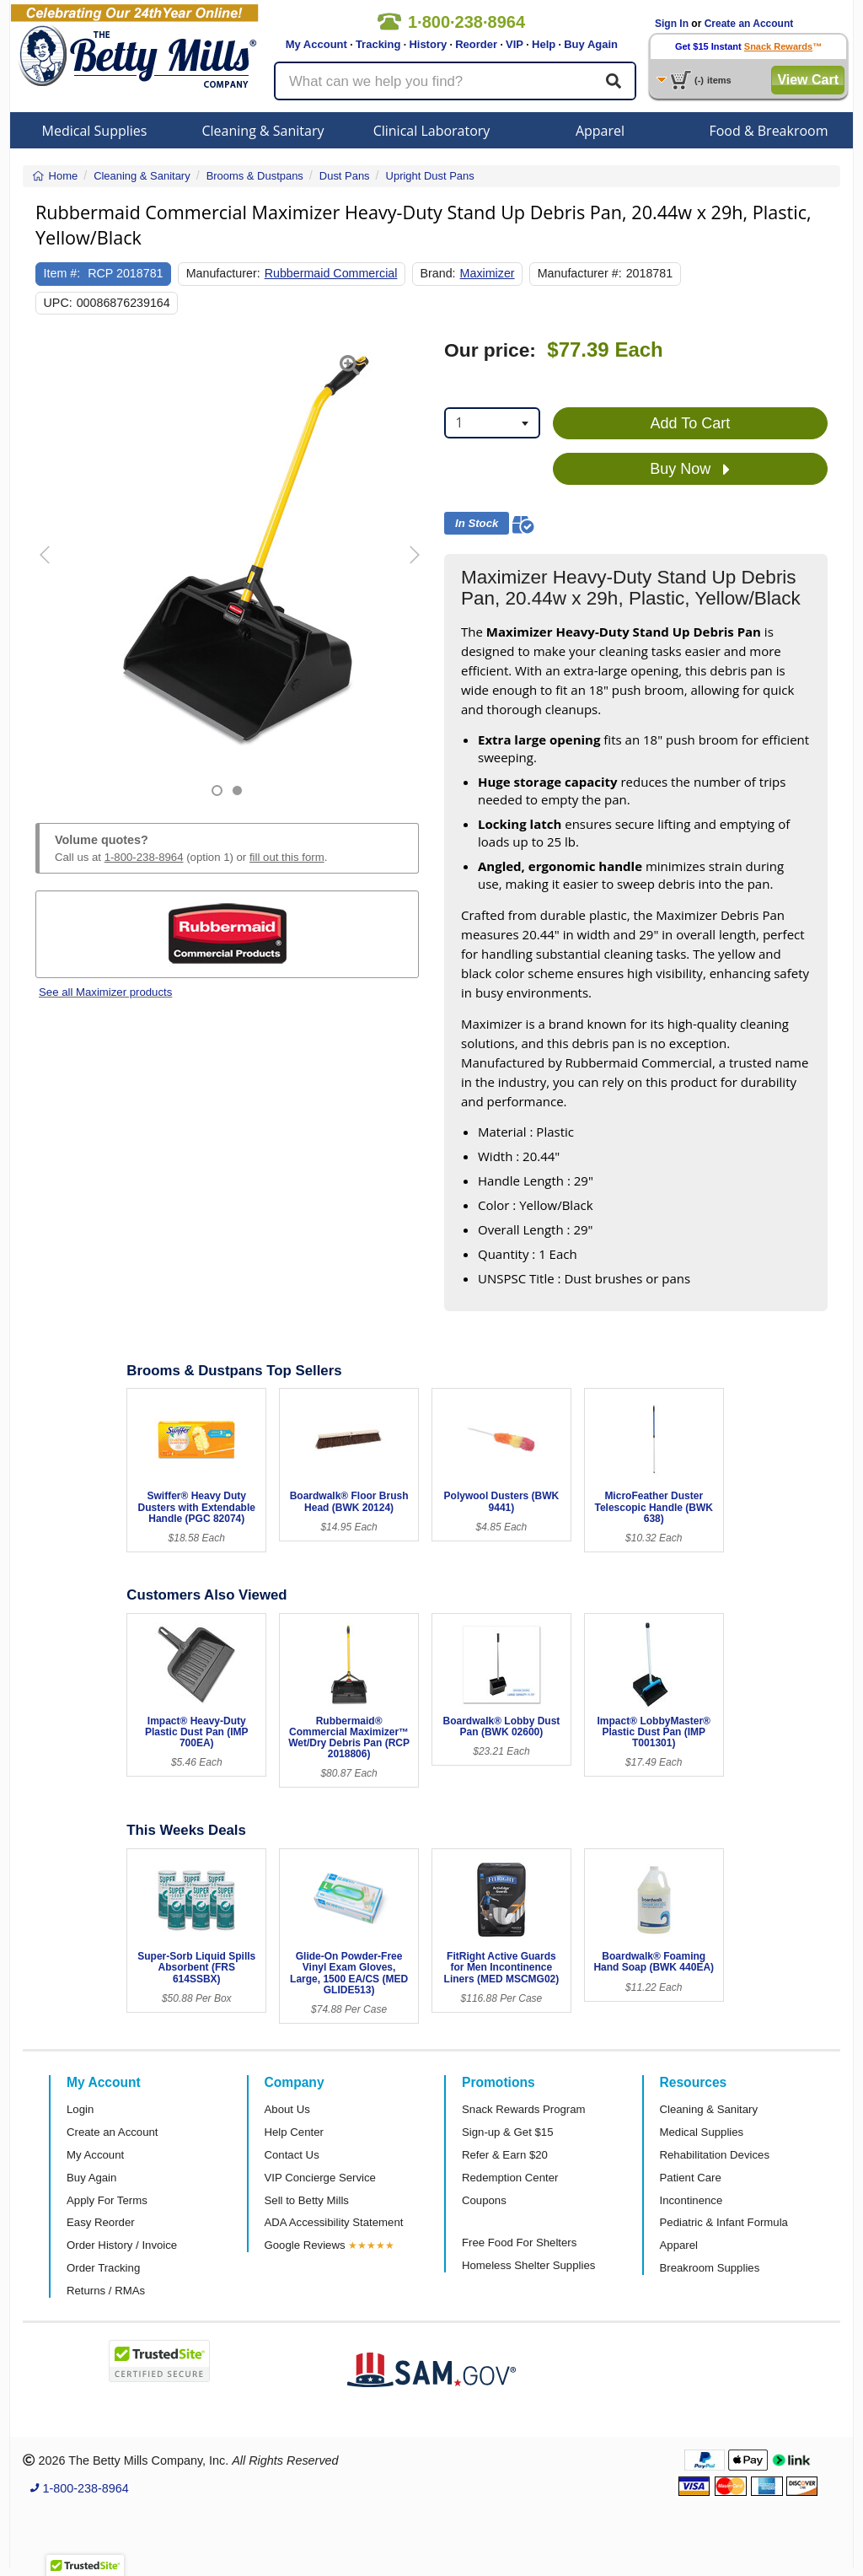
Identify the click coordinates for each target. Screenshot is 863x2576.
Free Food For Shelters (519, 2242)
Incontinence (691, 2200)
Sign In (672, 24)
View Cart (808, 80)
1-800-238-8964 (144, 857)
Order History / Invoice (122, 2245)
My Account (316, 44)
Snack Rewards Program (524, 2109)
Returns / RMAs (106, 2290)
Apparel (600, 130)
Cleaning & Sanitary (263, 130)
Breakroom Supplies (710, 2267)
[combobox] (492, 422)
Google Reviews (305, 2245)
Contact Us (292, 2154)
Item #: (62, 273)
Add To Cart (691, 423)
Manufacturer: (223, 273)
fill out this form (286, 857)
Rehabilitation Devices (714, 2154)
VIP (514, 44)
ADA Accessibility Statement (334, 2222)
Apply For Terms (107, 2200)
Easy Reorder (101, 2222)
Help (543, 44)
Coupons (484, 2200)
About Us (287, 2109)
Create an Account (749, 24)
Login (80, 2109)
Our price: (490, 350)
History (428, 44)
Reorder (476, 44)
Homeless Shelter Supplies (528, 2265)
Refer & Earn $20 (505, 2154)
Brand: (438, 273)
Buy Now (690, 469)
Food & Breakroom (768, 130)
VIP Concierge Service (320, 2177)
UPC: (58, 302)
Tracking (378, 44)
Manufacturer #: (580, 273)
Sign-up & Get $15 (508, 2132)
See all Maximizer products (105, 992)
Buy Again (591, 44)
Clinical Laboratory (431, 130)
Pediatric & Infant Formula (724, 2222)
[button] (48, 568)
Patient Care (690, 2177)
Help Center (294, 2132)
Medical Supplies (94, 130)
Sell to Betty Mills (307, 2200)
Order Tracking (103, 2267)
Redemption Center (510, 2177)
